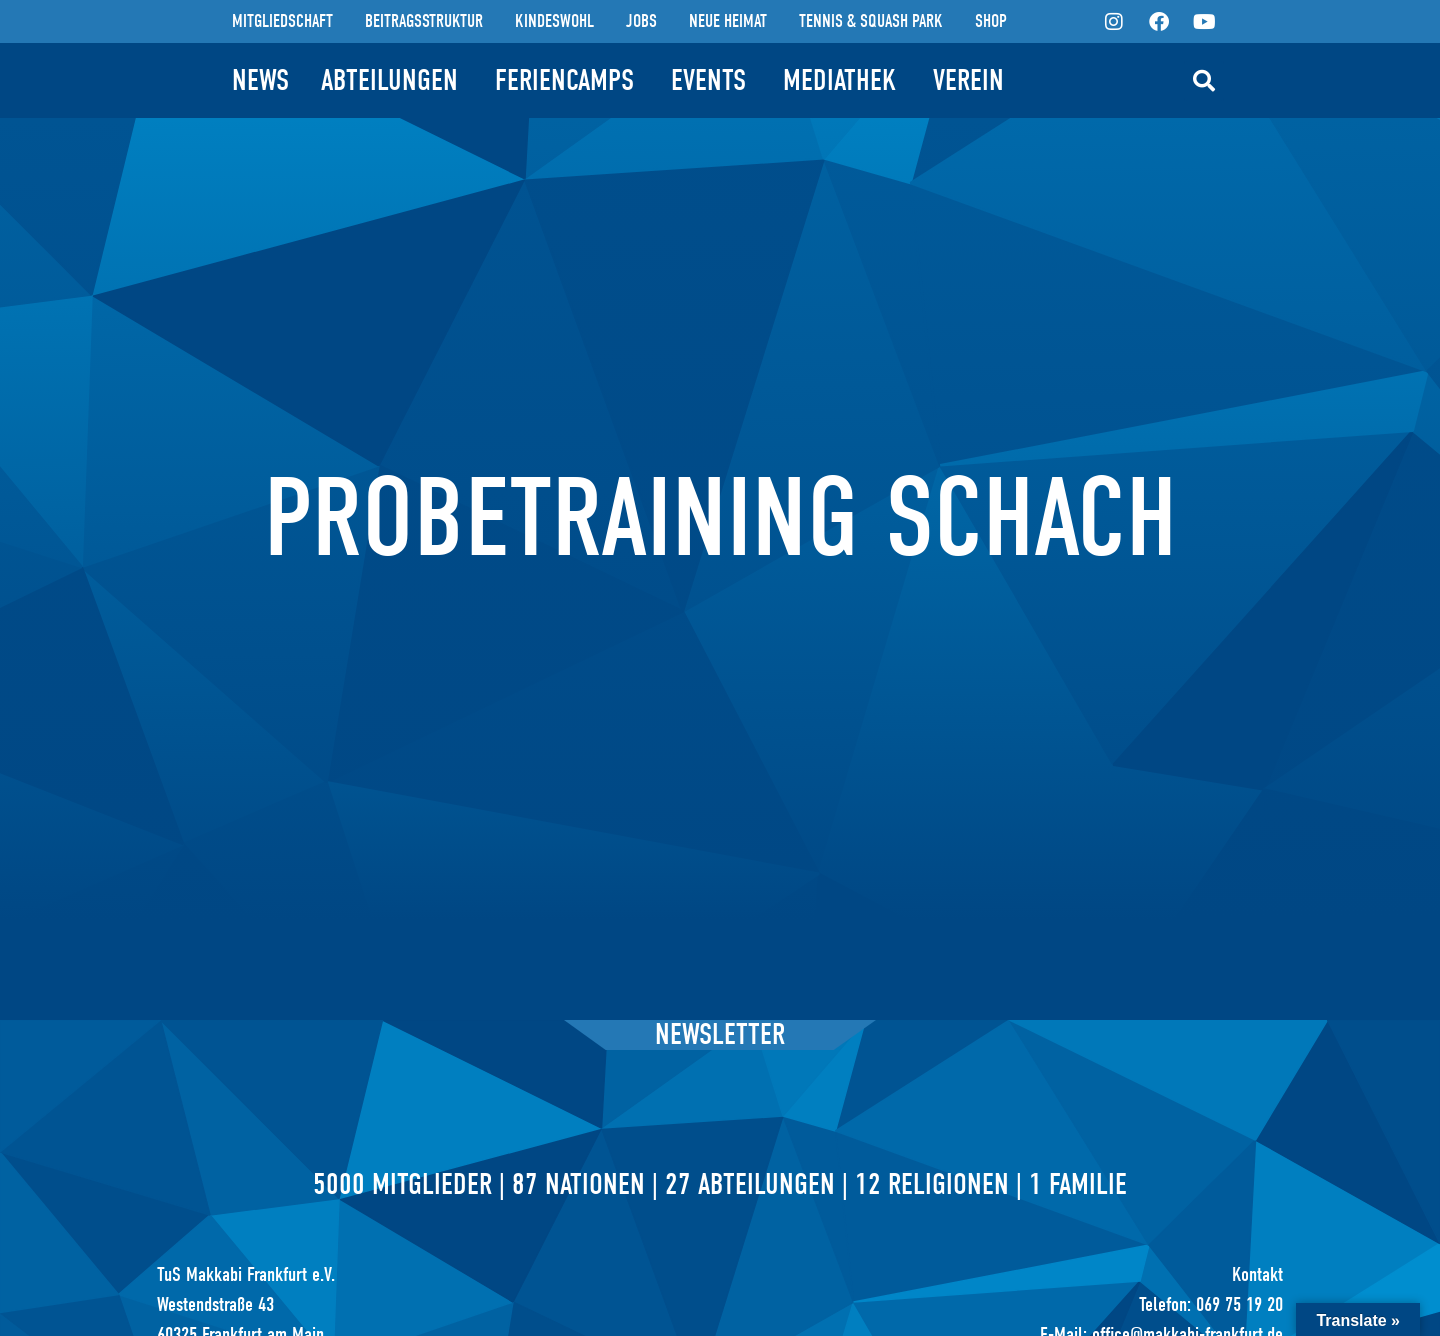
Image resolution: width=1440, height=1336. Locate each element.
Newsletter (720, 1034)
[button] (1204, 81)
